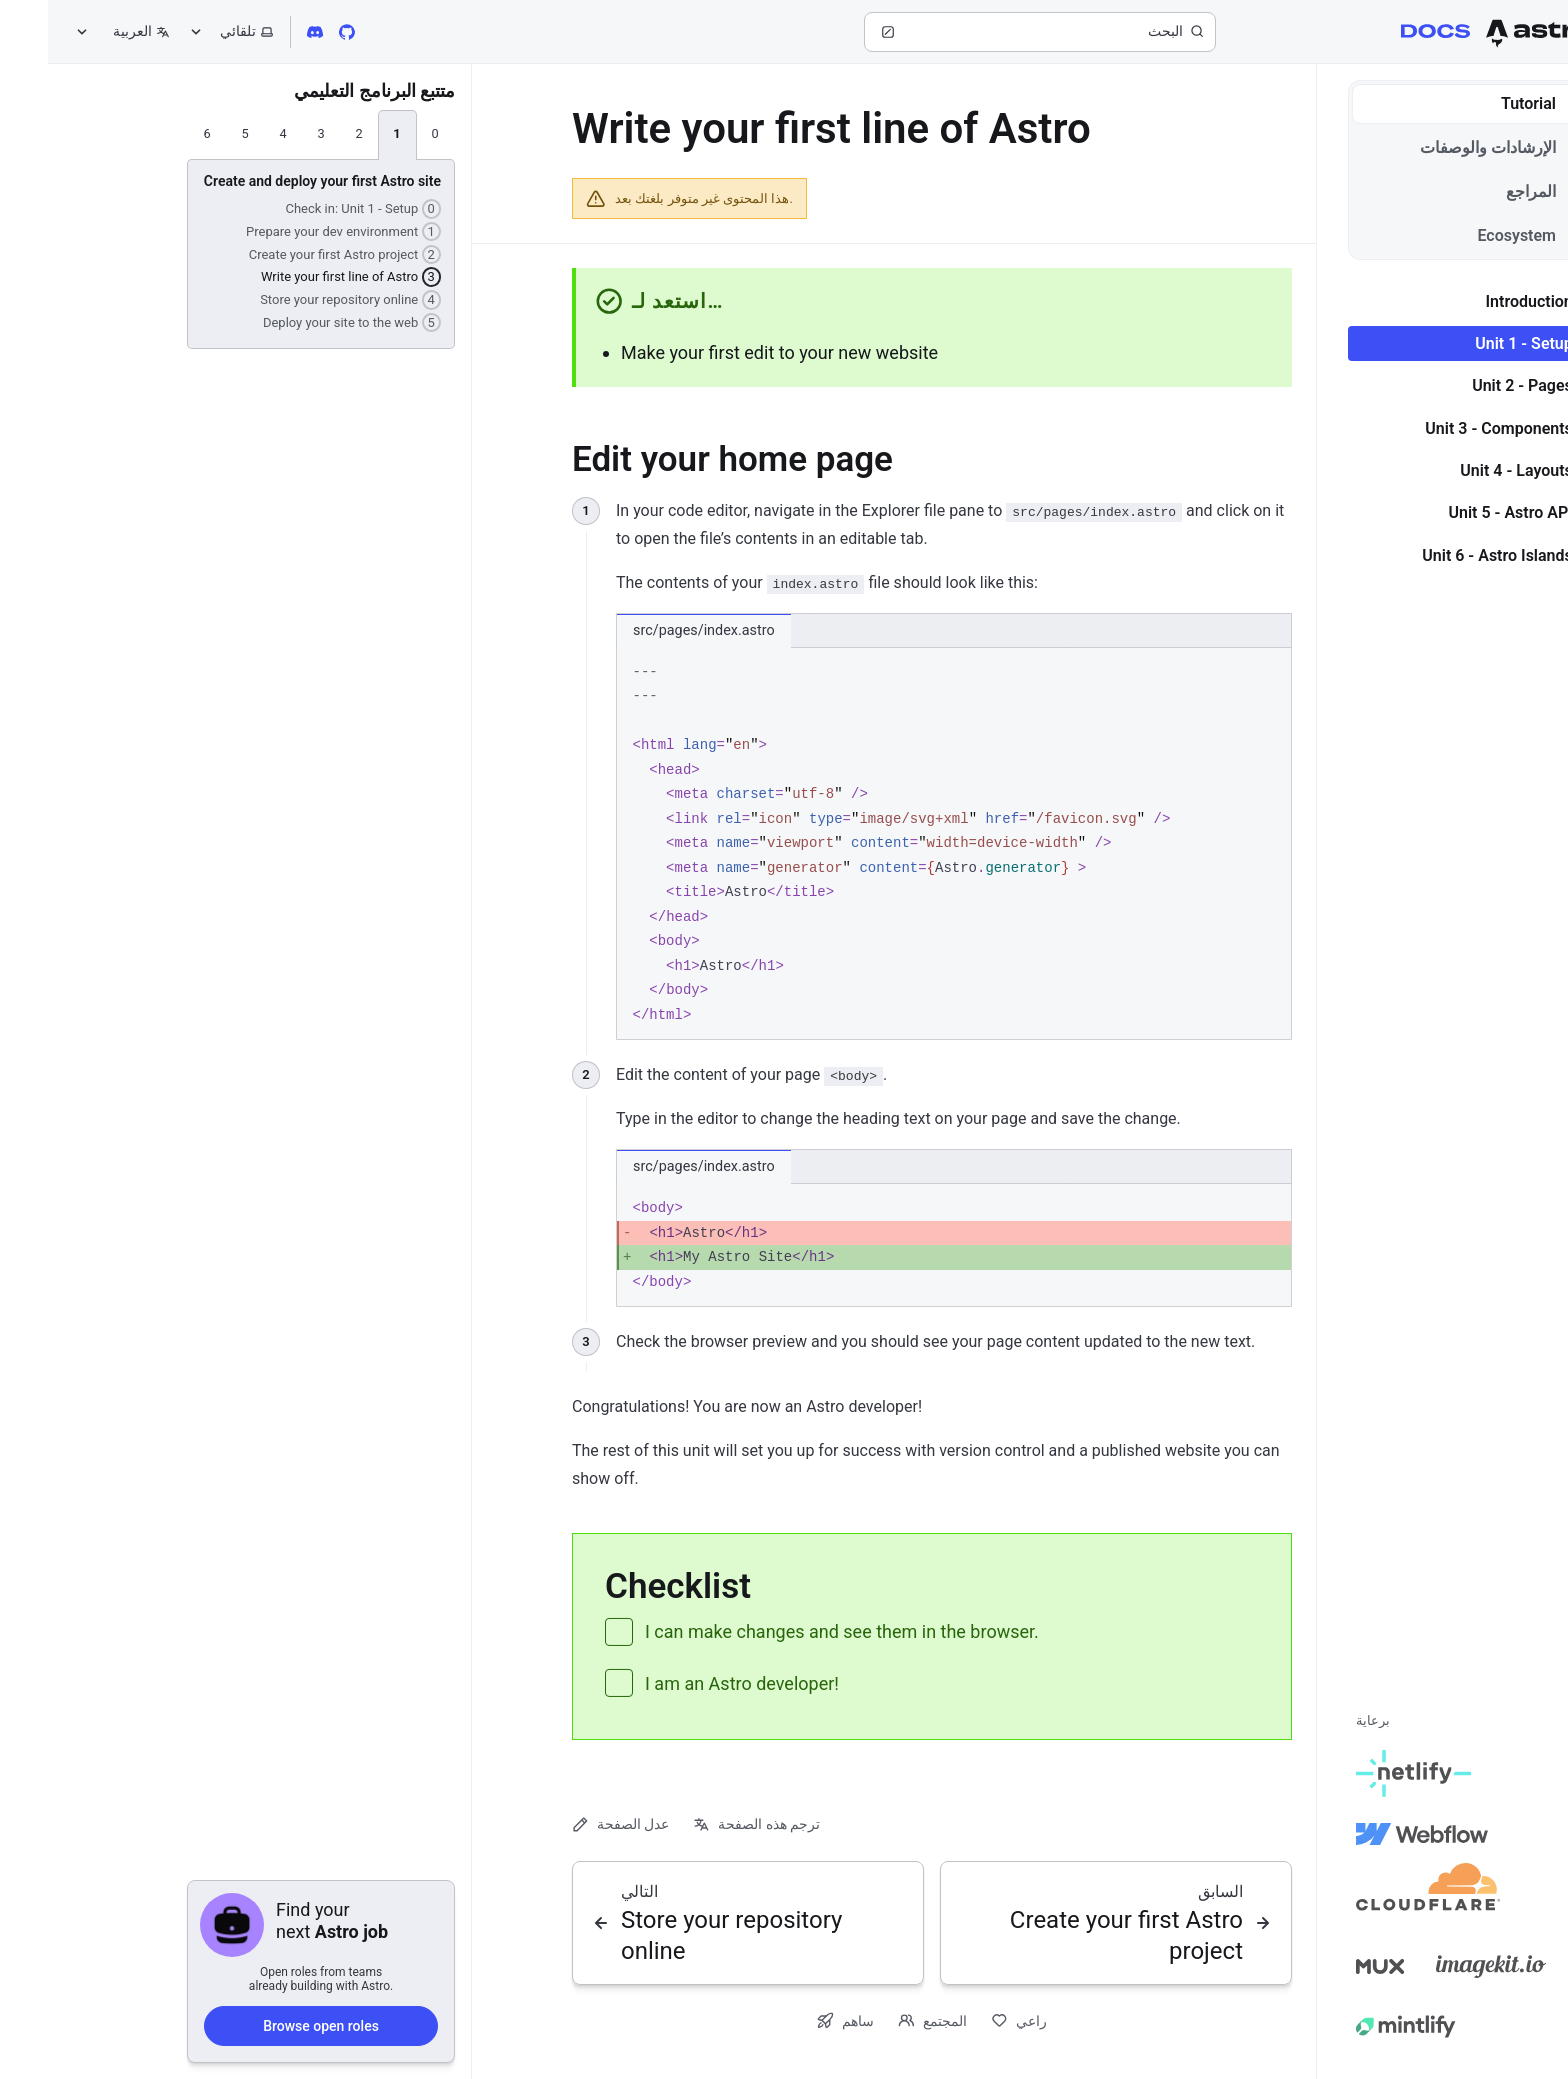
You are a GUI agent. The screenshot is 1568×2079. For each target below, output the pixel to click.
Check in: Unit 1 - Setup (315, 208)
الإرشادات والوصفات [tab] (1454, 147)
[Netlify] (1365, 1774)
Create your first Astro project (297, 254)
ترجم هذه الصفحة (708, 1824)
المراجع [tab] (1497, 191)
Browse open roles (273, 2025)
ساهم (797, 2020)
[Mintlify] (1358, 2026)
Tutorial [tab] (1494, 103)
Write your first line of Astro (303, 276)
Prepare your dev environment (295, 231)
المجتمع (884, 2020)
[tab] (387, 135)
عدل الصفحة (572, 1824)
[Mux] (1332, 1966)
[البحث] (992, 32)
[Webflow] (1374, 1834)
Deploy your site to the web (304, 322)
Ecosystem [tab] (1482, 235)
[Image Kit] (1443, 1966)
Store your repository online (302, 299)
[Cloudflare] (1380, 1894)
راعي (971, 2020)
